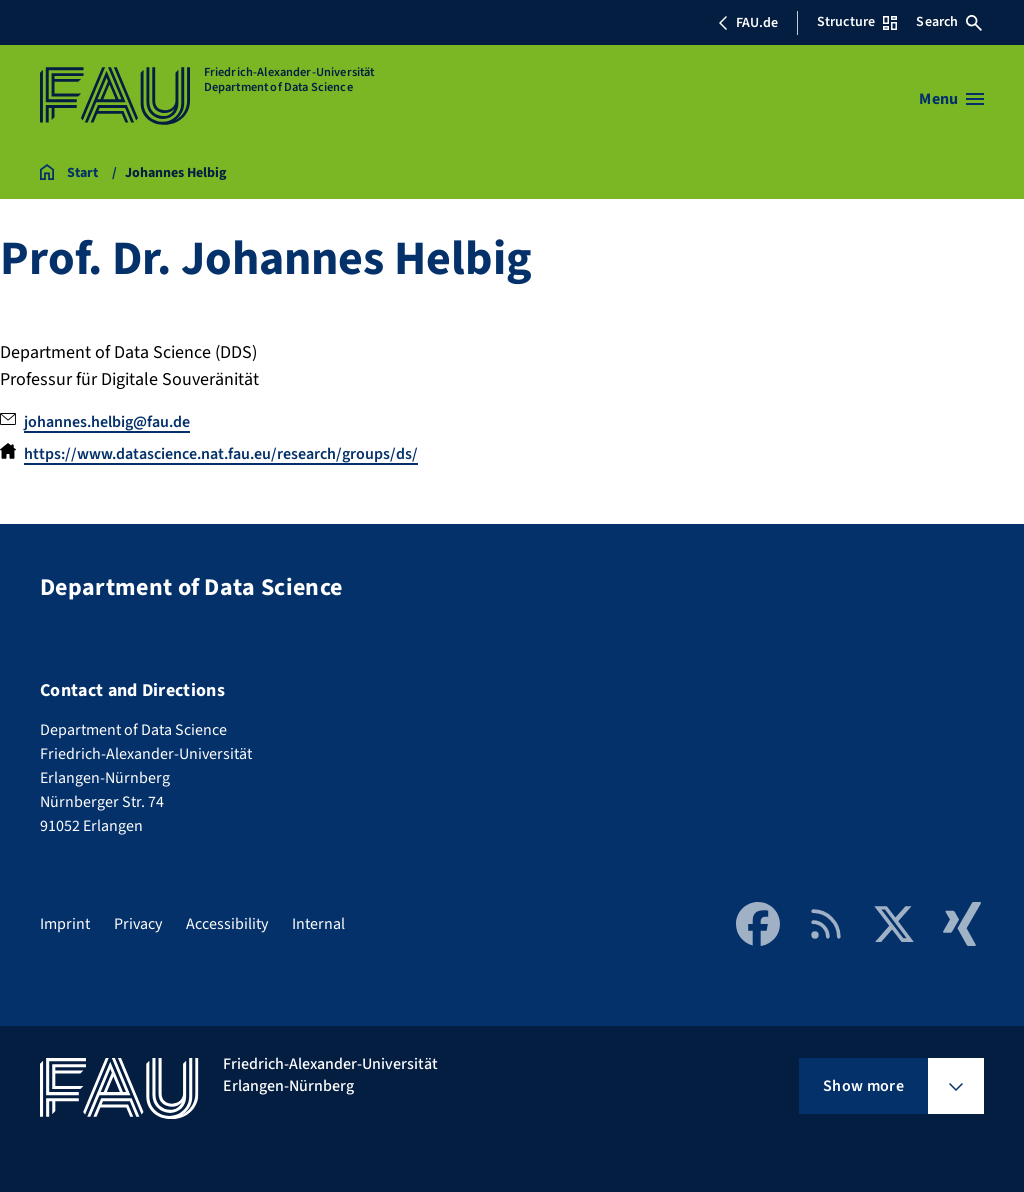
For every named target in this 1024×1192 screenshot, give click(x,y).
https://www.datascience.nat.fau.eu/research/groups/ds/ (221, 454)
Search (949, 22)
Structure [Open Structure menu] (857, 22)
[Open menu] (951, 99)
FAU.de (748, 23)
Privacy (138, 924)
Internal (318, 924)
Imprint (65, 924)
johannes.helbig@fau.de (107, 422)
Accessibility (227, 924)
